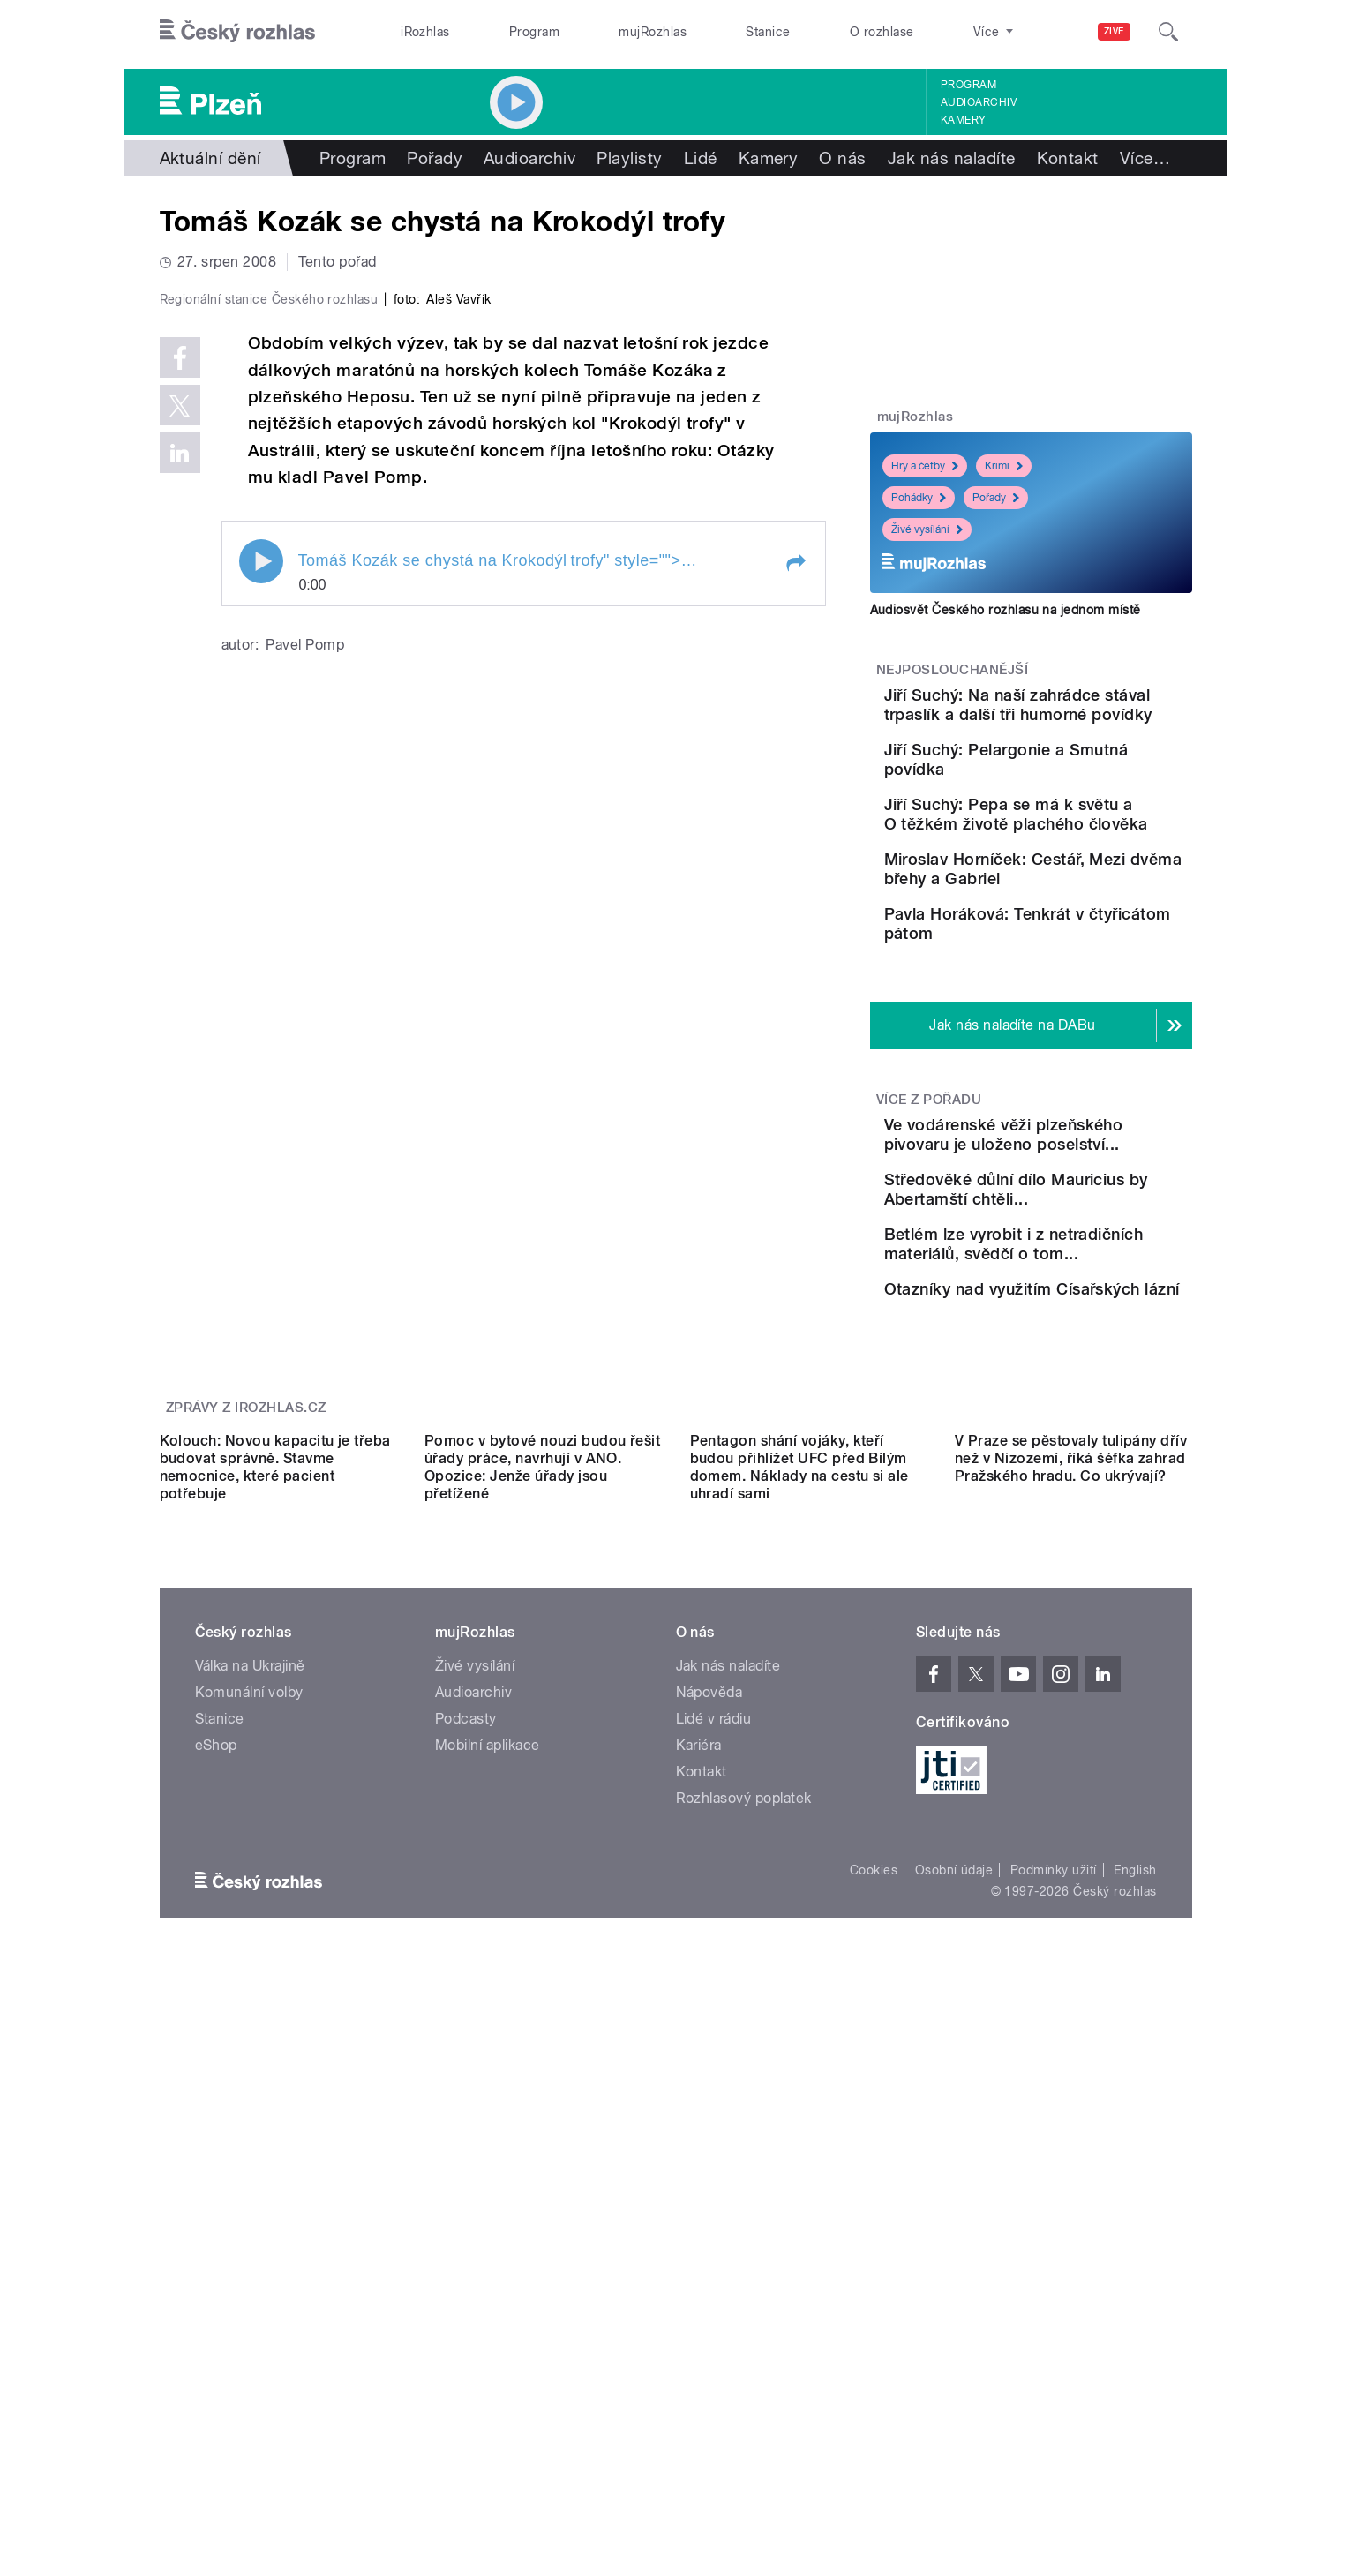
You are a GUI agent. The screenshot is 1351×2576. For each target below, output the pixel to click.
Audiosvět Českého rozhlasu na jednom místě (1005, 610)
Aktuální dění (210, 158)
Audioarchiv (979, 102)
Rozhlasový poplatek (744, 2203)
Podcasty (466, 2123)
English (1135, 2275)
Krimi (1004, 466)
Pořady (434, 158)
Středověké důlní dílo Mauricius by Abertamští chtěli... (1075, 1350)
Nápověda (709, 2097)
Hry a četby (924, 466)
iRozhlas (425, 32)
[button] (795, 938)
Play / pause (261, 936)
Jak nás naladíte (952, 158)
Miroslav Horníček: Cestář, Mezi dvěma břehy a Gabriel (1083, 954)
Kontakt (1068, 158)
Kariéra (699, 2150)
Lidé (700, 158)
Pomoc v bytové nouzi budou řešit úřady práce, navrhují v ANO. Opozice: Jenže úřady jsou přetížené (542, 1872)
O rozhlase (882, 32)
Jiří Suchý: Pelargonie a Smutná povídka (1073, 785)
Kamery (964, 120)
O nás (842, 158)
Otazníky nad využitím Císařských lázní (1067, 1502)
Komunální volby (249, 2097)
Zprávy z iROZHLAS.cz (246, 1655)
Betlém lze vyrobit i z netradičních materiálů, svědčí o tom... (1070, 1431)
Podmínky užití (1053, 2275)
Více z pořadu (928, 1226)
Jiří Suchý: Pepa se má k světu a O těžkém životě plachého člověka (1082, 874)
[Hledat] (1168, 32)
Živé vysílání (927, 529)
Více (1145, 158)
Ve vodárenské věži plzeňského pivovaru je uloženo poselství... (1071, 1270)
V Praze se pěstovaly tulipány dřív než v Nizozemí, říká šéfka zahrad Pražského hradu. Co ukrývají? (1071, 1863)
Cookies (873, 2275)
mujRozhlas (653, 32)
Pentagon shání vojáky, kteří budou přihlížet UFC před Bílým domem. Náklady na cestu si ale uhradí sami (799, 1872)
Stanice (768, 32)
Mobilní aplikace (487, 2150)
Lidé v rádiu (714, 2123)
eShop (216, 2150)
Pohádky (918, 498)
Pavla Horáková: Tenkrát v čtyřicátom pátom (1076, 1025)
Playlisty (629, 158)
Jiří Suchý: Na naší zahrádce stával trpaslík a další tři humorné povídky (1080, 714)
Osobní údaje (954, 2275)
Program (534, 32)
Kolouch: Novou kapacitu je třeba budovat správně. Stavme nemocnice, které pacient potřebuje (275, 1872)
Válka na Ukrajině (250, 2070)
